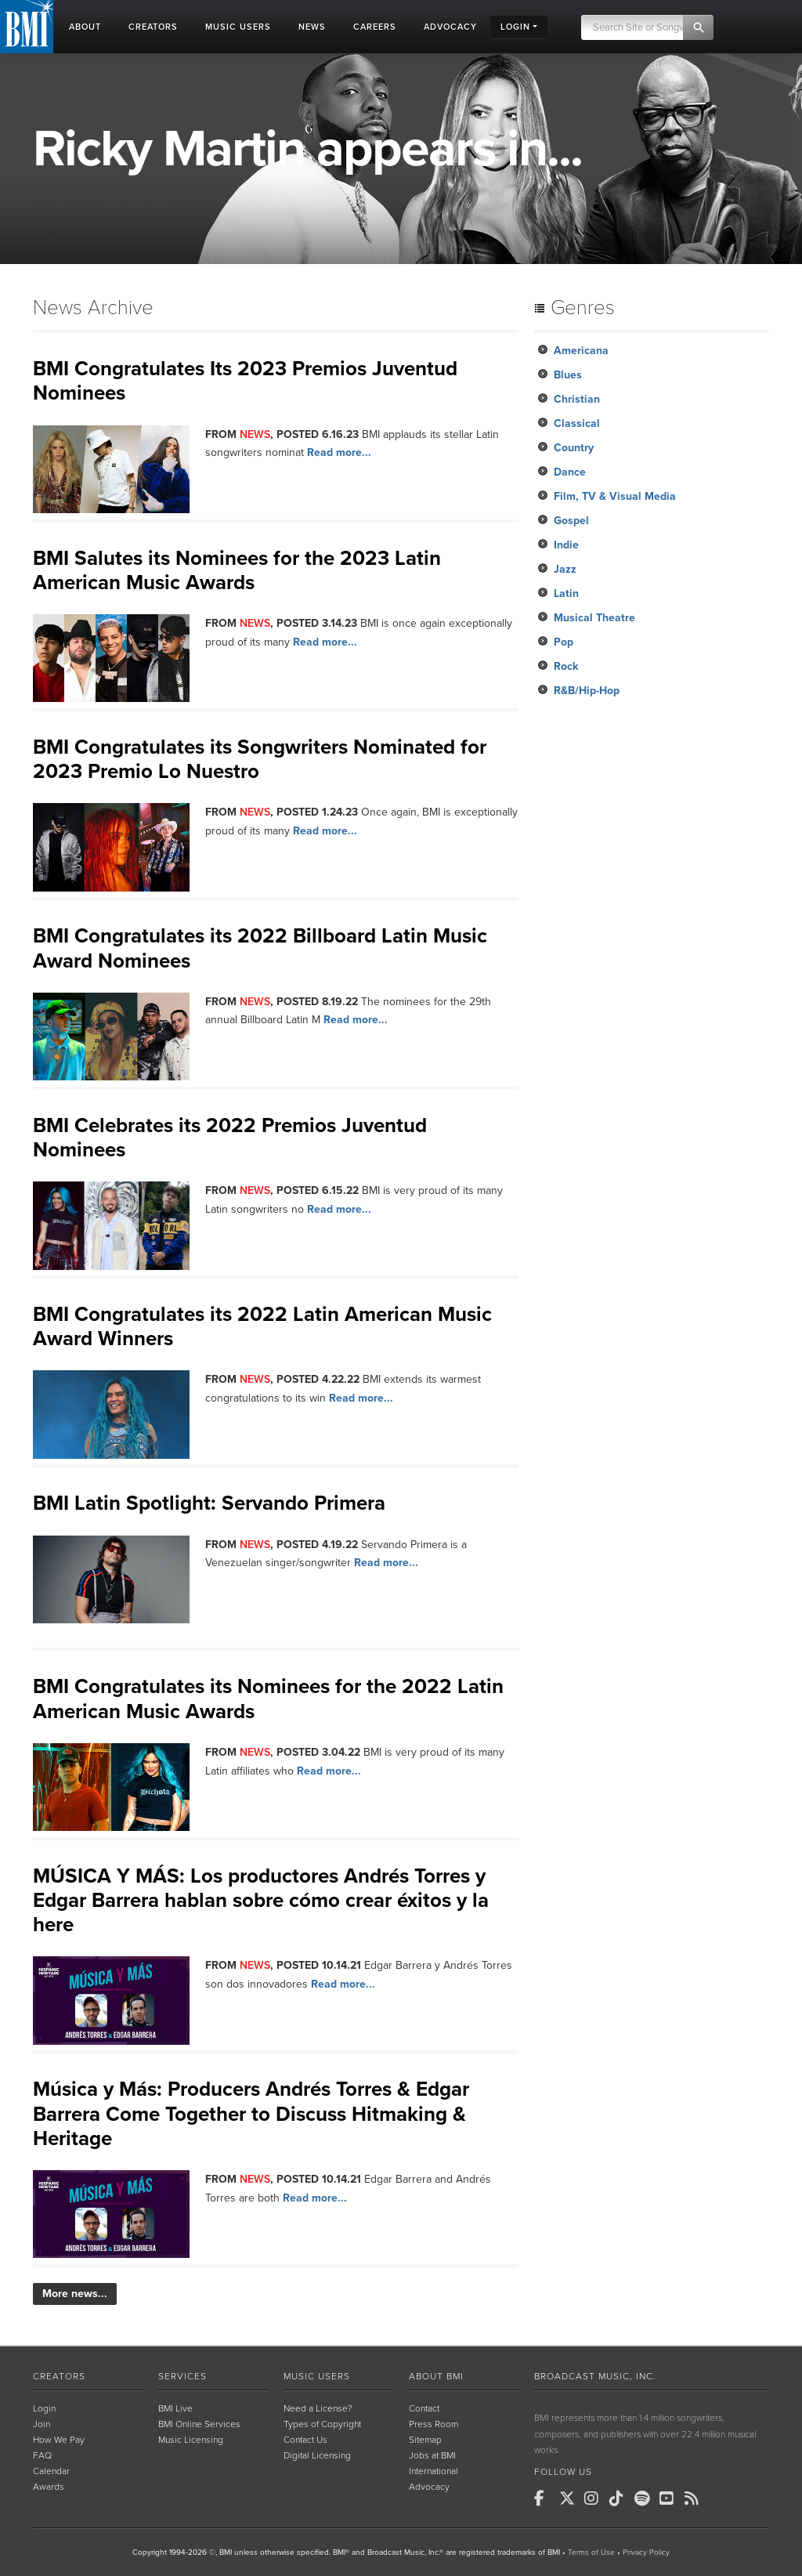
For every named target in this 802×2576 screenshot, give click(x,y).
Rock (566, 666)
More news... (74, 2293)
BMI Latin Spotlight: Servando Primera (209, 1503)
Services (182, 2376)
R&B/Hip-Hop (587, 690)
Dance (570, 472)
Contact (424, 2408)
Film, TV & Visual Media (615, 496)
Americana (581, 350)
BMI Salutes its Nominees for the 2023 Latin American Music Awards (237, 570)
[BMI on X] (570, 2498)
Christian (577, 399)
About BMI (436, 2376)
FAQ (42, 2455)
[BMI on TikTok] (620, 2498)
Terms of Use (591, 2552)
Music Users (317, 2376)
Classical (577, 423)
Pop (563, 642)
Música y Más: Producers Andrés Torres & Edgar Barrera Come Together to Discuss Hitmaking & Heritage (251, 2113)
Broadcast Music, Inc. (595, 2376)
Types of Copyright (322, 2424)
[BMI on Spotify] (645, 2498)
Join (41, 2424)
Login (44, 2408)
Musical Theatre (594, 617)
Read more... (339, 452)
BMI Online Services (199, 2424)
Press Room (433, 2424)
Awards (48, 2486)
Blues (568, 375)
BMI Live (175, 2408)
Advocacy (429, 2486)
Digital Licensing (317, 2455)
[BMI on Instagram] (595, 2498)
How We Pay (59, 2439)
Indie (566, 545)
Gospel (571, 520)
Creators (59, 2376)
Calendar (51, 2471)
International (433, 2471)
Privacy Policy (646, 2552)
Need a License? (318, 2408)
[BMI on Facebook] (545, 2498)
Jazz (565, 569)
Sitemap (425, 2439)
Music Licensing (190, 2439)
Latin (566, 593)
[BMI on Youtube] (670, 2498)
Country (574, 447)
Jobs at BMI (432, 2455)
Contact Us (305, 2439)
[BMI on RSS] (695, 2498)
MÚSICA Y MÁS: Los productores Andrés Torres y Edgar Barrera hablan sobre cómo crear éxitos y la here (261, 1900)
